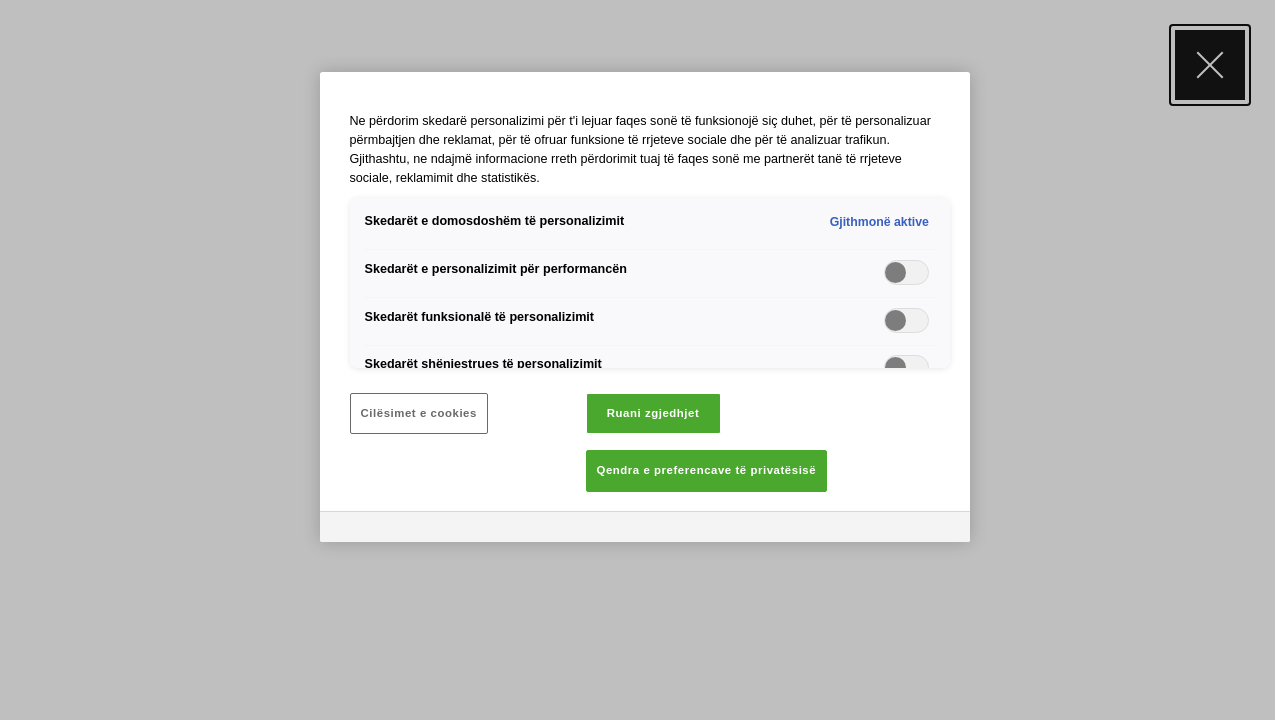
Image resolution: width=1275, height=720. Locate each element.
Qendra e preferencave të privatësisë (707, 470)
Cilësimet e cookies (419, 413)
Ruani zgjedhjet (653, 413)
